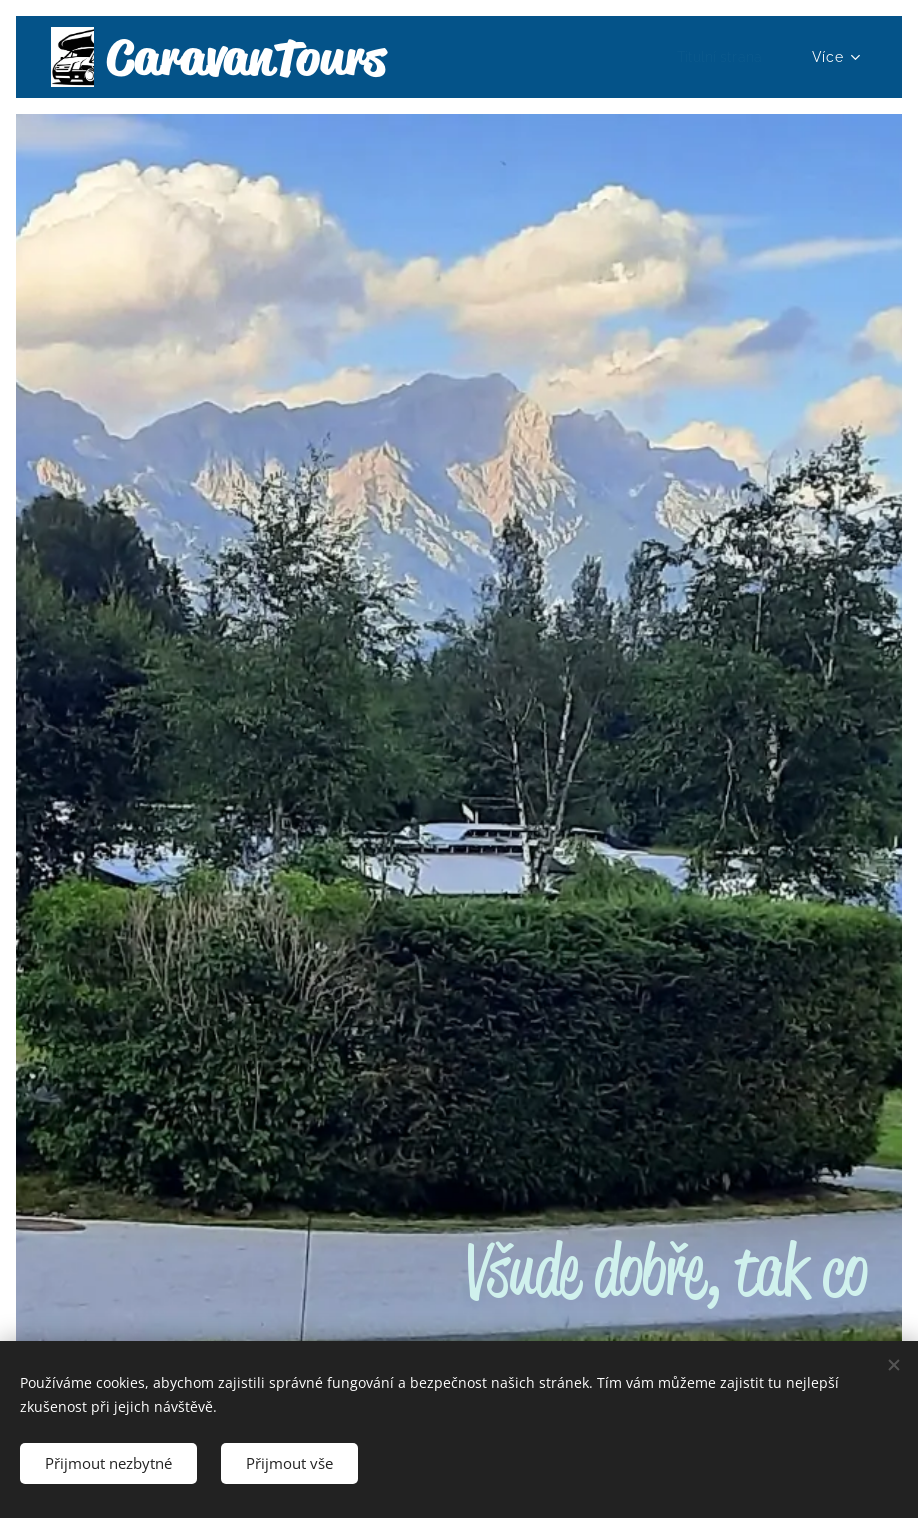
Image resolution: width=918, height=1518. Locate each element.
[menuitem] (723, 57)
